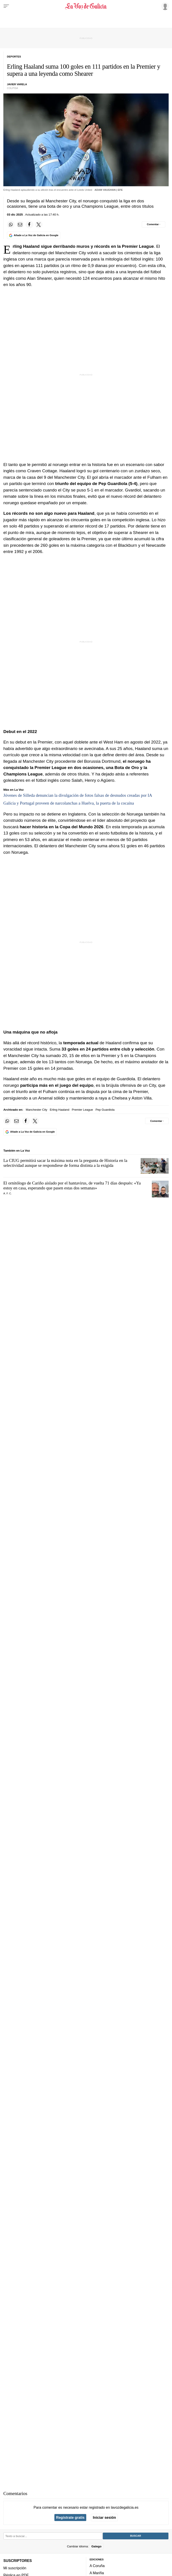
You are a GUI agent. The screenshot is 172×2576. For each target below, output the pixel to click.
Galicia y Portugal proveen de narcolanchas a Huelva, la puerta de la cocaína (68, 803)
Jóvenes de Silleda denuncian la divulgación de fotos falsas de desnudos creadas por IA (77, 795)
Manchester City (36, 1109)
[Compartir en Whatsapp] (11, 224)
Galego (96, 2546)
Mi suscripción (14, 2568)
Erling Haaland (59, 1109)
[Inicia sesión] (164, 6)
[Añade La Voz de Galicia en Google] (33, 235)
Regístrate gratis (70, 2517)
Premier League (82, 1109)
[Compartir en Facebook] (29, 224)
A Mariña (97, 2573)
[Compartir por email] (20, 224)
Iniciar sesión (104, 2517)
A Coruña (97, 2566)
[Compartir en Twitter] (39, 224)
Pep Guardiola (104, 1109)
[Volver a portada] (86, 6)
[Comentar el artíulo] (153, 224)
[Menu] (6, 6)
